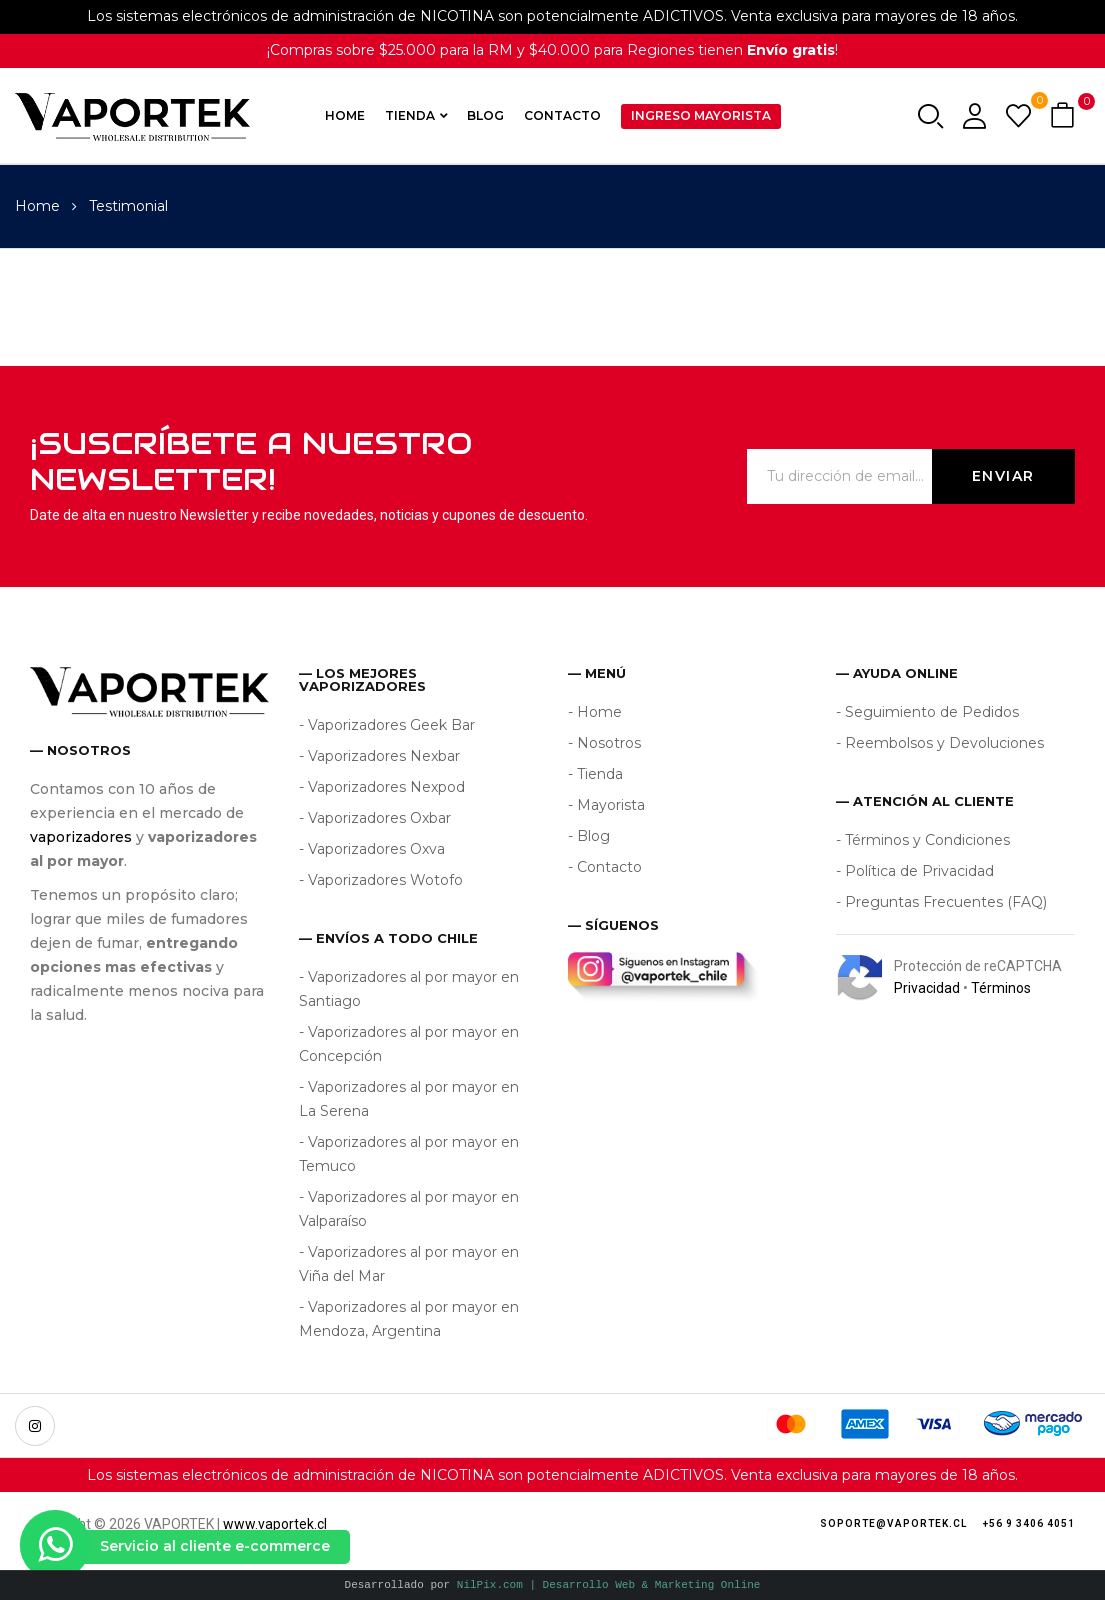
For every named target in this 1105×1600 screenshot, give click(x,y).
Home (37, 206)
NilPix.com (609, 1584)
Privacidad (927, 988)
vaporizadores (81, 837)
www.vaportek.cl (275, 1524)
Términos (1001, 988)
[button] (1065, 116)
